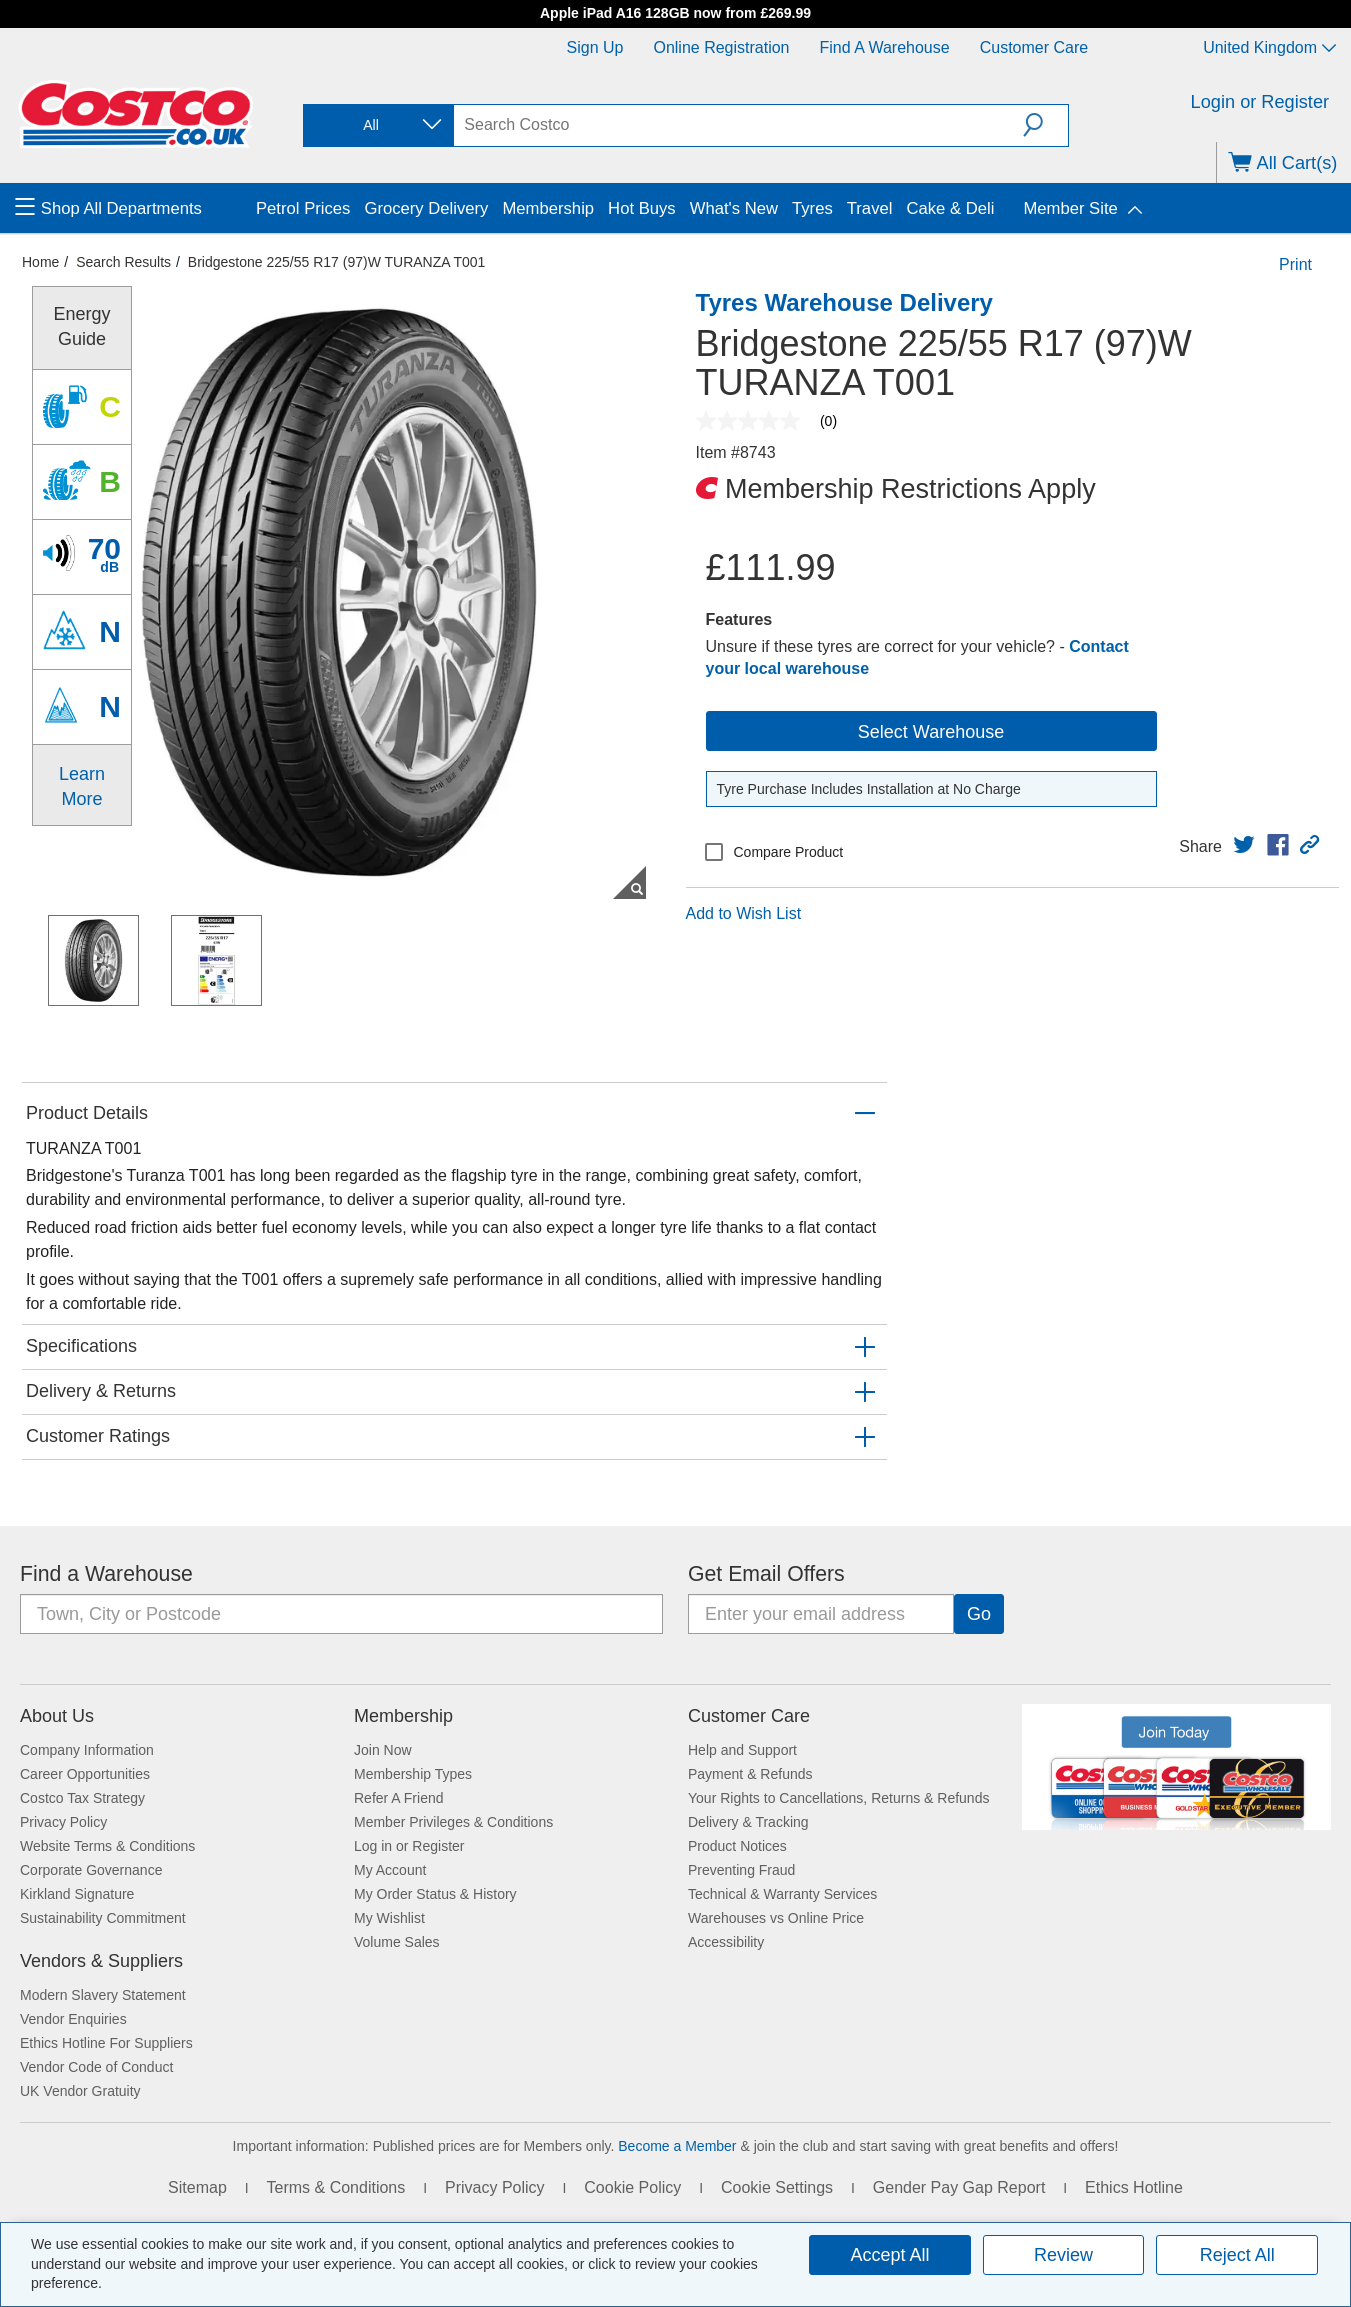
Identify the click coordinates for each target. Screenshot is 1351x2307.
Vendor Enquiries (73, 2019)
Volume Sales (397, 1942)
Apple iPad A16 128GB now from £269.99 (675, 13)
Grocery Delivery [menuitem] (426, 208)
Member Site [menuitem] (1070, 208)
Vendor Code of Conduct (96, 2067)
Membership (403, 1716)
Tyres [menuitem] (812, 208)
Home (40, 262)
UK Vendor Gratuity (80, 2091)
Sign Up (595, 47)
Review (1063, 2255)
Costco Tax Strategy (82, 1798)
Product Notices (737, 1846)
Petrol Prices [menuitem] (303, 208)
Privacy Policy (63, 1822)
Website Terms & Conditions (107, 1846)
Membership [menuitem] (548, 208)
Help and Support (742, 1750)
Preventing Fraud (741, 1870)
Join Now (383, 1750)
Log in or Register (409, 1846)
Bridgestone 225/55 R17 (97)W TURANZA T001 (337, 262)
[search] (738, 125)
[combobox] (377, 125)
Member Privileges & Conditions (453, 1822)
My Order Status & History (435, 1894)
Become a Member (677, 2146)
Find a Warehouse (885, 47)
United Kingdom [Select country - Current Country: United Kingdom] (1269, 47)
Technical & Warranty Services (782, 1894)
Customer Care (1034, 47)
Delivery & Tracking (748, 1822)
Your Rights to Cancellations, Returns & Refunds (838, 1798)
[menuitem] (133, 208)
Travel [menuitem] (870, 208)
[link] (1244, 845)
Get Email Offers (766, 1574)
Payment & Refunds (750, 1774)
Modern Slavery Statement (103, 1995)
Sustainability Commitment (103, 1918)
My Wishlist (389, 1918)
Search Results (123, 262)
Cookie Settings (777, 2187)
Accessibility (726, 1942)
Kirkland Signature (77, 1894)
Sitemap (197, 2187)
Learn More (82, 786)
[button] (1045, 125)
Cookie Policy (632, 2187)
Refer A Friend (399, 1798)
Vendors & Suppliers (101, 1961)
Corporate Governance (91, 1870)
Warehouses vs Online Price (776, 1918)
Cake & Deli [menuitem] (950, 208)
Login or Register (1260, 102)
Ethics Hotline (1134, 2187)
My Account (390, 1870)
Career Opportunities (85, 1774)
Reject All (1237, 2255)
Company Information (87, 1750)
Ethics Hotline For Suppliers (106, 2043)
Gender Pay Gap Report (959, 2187)
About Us (57, 1716)
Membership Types (413, 1774)
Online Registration (721, 47)
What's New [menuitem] (734, 208)
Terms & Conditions (336, 2187)
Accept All (889, 2255)
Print (1295, 264)
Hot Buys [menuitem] (642, 208)
